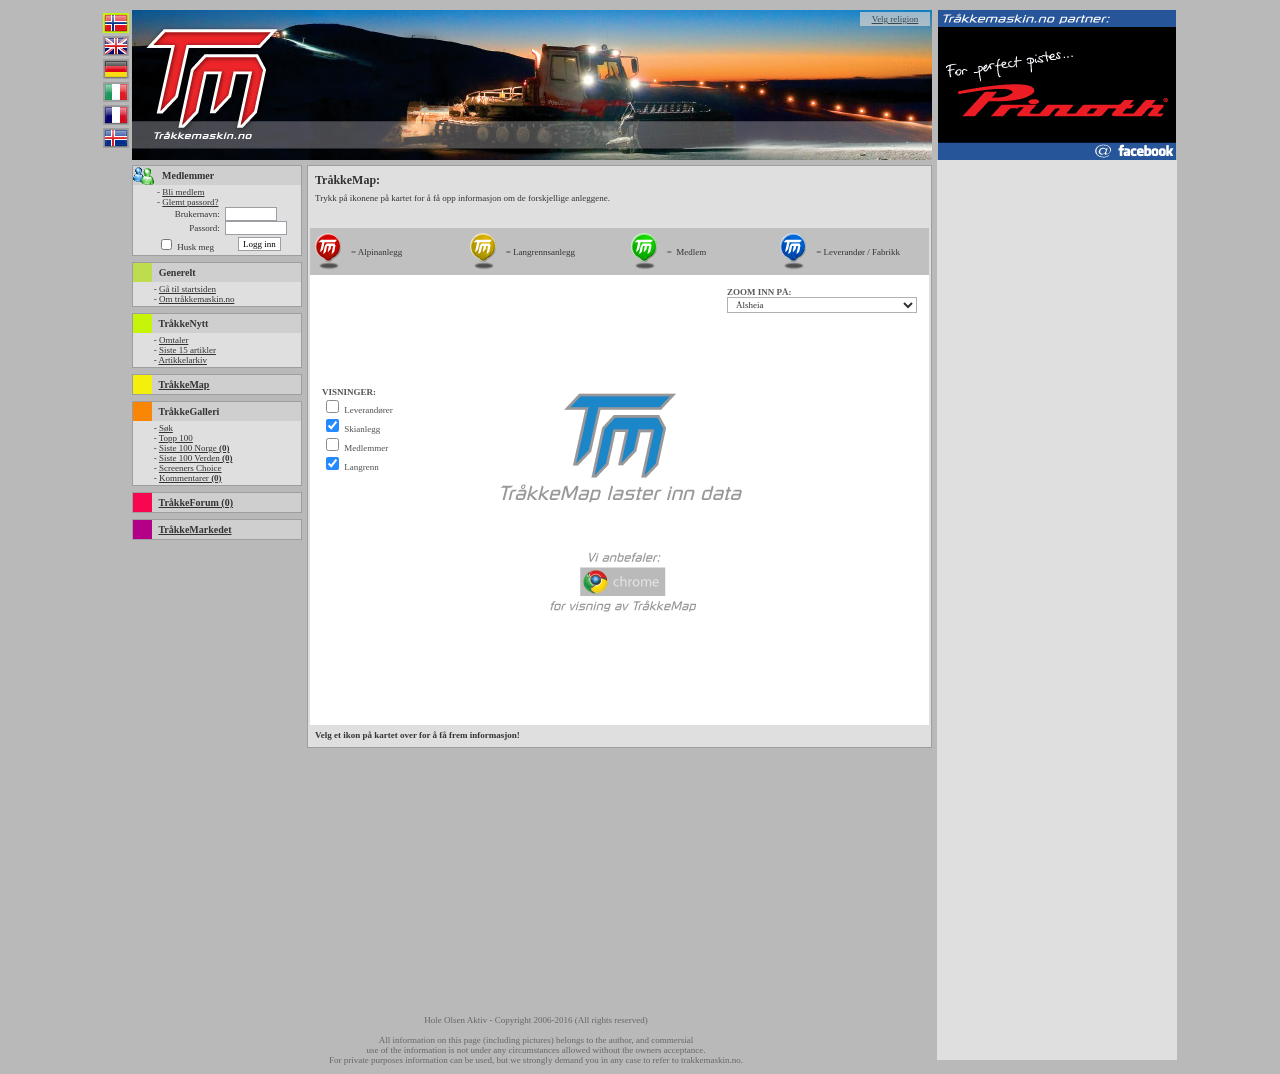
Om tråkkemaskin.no (197, 299)
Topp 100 (176, 438)
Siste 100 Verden (196, 458)
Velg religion (895, 19)
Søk (166, 428)
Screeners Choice (190, 468)
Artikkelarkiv (182, 360)
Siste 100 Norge (194, 448)
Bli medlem (183, 192)
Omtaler (174, 340)
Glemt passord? (190, 202)
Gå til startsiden (187, 289)
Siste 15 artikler (187, 350)
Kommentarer (190, 478)
